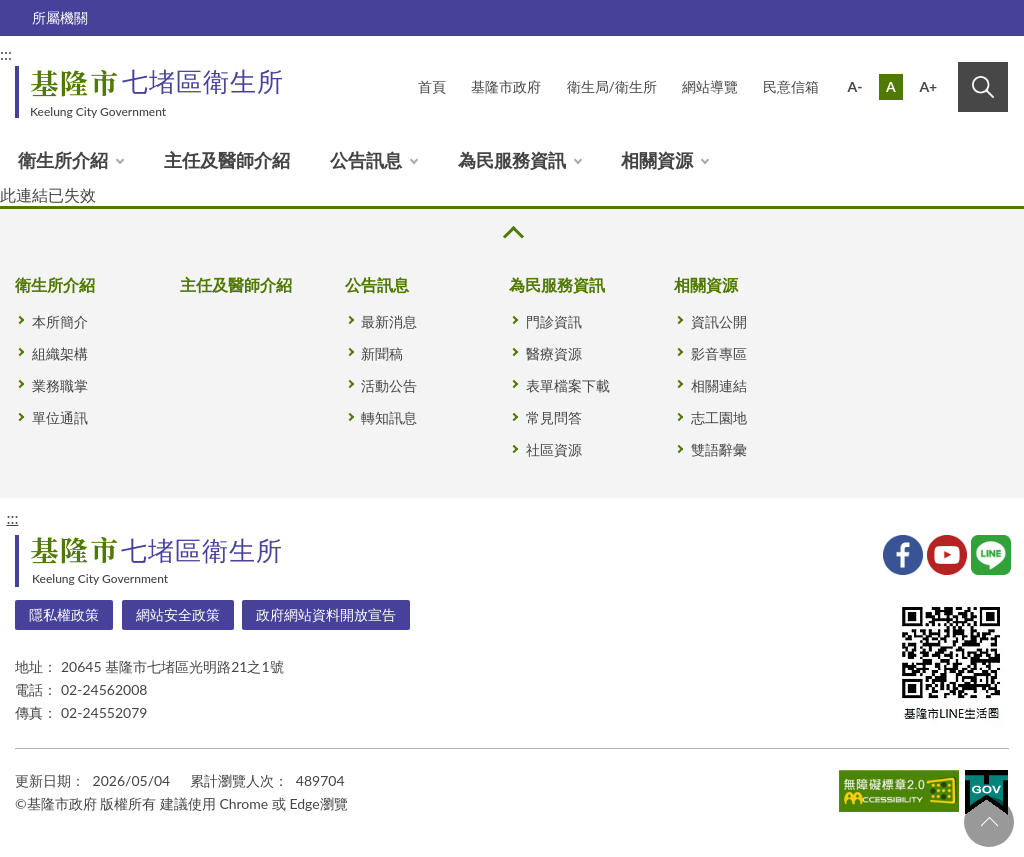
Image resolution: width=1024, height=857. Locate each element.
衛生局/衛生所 (612, 86)
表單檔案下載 (568, 385)
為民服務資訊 (512, 160)
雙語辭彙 (719, 449)
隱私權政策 (64, 614)
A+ (928, 86)
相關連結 (719, 385)
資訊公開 (719, 321)
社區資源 (554, 449)
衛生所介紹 (63, 160)
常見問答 (554, 417)
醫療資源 (554, 353)
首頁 (432, 86)
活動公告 (389, 385)
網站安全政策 (178, 614)
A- (855, 86)
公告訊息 (366, 160)
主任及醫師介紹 (227, 160)
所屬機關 (60, 17)
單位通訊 (60, 417)
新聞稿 (382, 353)
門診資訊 (554, 321)
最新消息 (389, 321)
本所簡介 (60, 321)
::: (12, 517)
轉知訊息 (389, 417)
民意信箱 (791, 86)
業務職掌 (60, 385)
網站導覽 (710, 86)
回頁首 (989, 822)
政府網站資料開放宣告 (326, 614)
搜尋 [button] (983, 87)
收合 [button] (512, 232)
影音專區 (719, 353)
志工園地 (719, 417)
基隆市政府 (506, 86)
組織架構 (60, 353)
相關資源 (657, 160)
